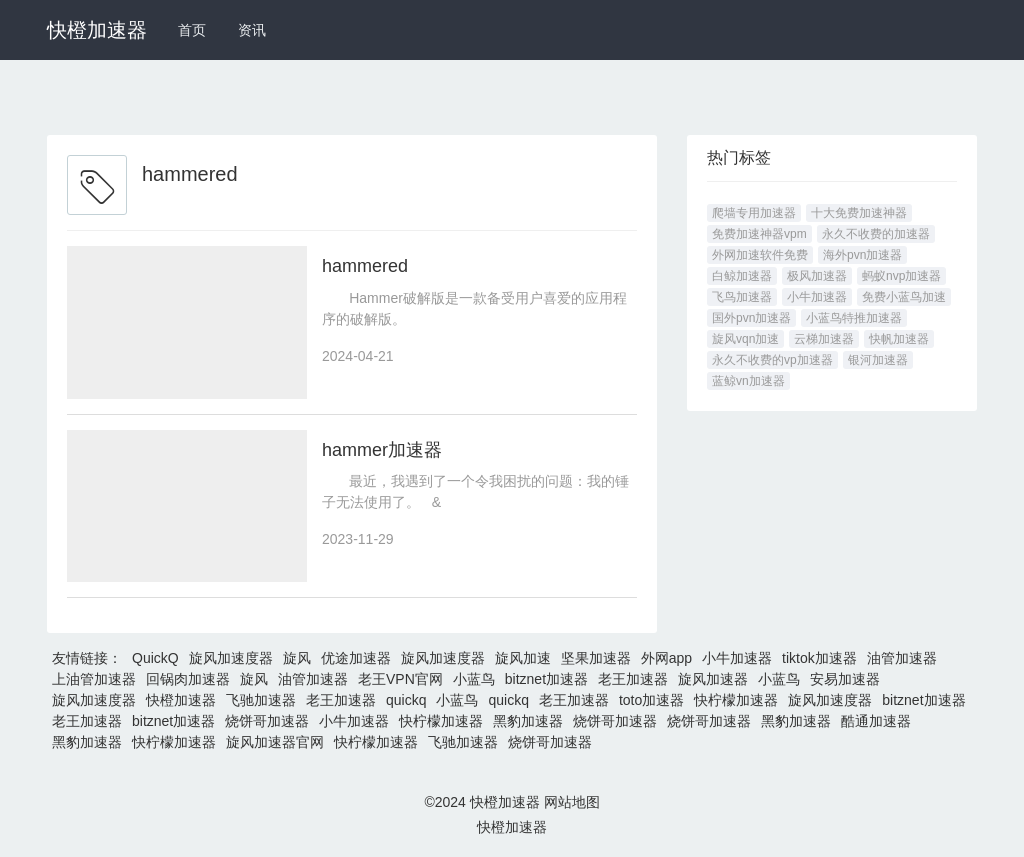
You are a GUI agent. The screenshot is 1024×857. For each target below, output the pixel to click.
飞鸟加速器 (742, 297)
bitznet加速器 (546, 680)
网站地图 (572, 803)
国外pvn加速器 (751, 318)
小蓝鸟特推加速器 (854, 318)
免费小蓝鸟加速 (904, 297)
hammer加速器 (382, 450)
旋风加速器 (713, 680)
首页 (192, 30)
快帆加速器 (899, 339)
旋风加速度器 (231, 659)
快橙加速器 (97, 30)
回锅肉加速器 (188, 680)
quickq (406, 701)
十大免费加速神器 (859, 213)
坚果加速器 (596, 659)
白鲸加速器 (742, 276)
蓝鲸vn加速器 (748, 381)
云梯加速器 (824, 339)
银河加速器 (878, 360)
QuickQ (155, 659)
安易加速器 (845, 680)
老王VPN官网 (400, 680)
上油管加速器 (94, 680)
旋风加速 (523, 659)
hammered (365, 266)
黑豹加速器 (528, 722)
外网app (666, 659)
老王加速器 (633, 680)
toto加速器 (651, 701)
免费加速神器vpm (759, 234)
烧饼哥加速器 (267, 722)
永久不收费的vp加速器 (772, 360)
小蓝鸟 (474, 680)
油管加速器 (902, 659)
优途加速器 (356, 659)
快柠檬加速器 (736, 701)
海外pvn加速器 (862, 255)
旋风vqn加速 (745, 339)
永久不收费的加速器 (876, 234)
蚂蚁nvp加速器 (901, 276)
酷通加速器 (876, 722)
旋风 (297, 659)
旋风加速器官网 (275, 743)
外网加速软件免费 (760, 255)
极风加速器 (817, 276)
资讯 (252, 30)
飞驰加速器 (261, 701)
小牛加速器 (817, 297)
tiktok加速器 (819, 659)
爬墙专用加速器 (754, 213)
